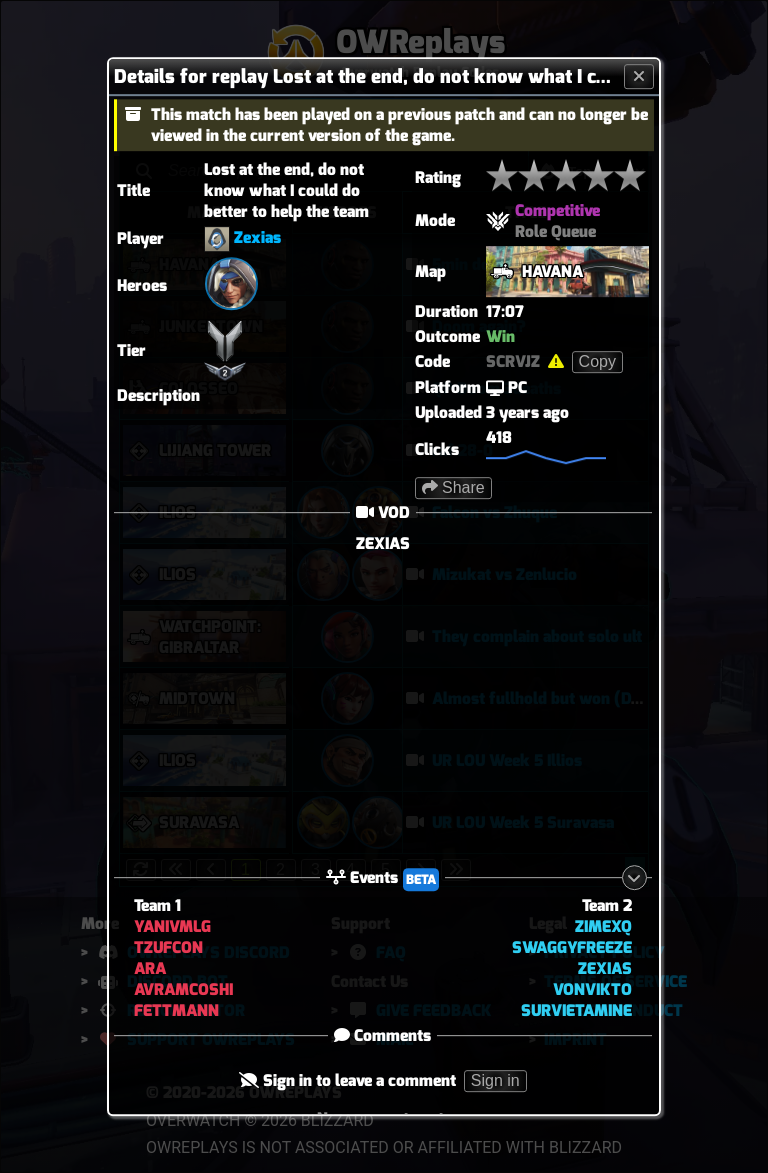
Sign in (495, 1080)
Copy (597, 361)
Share (453, 487)
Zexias (257, 237)
